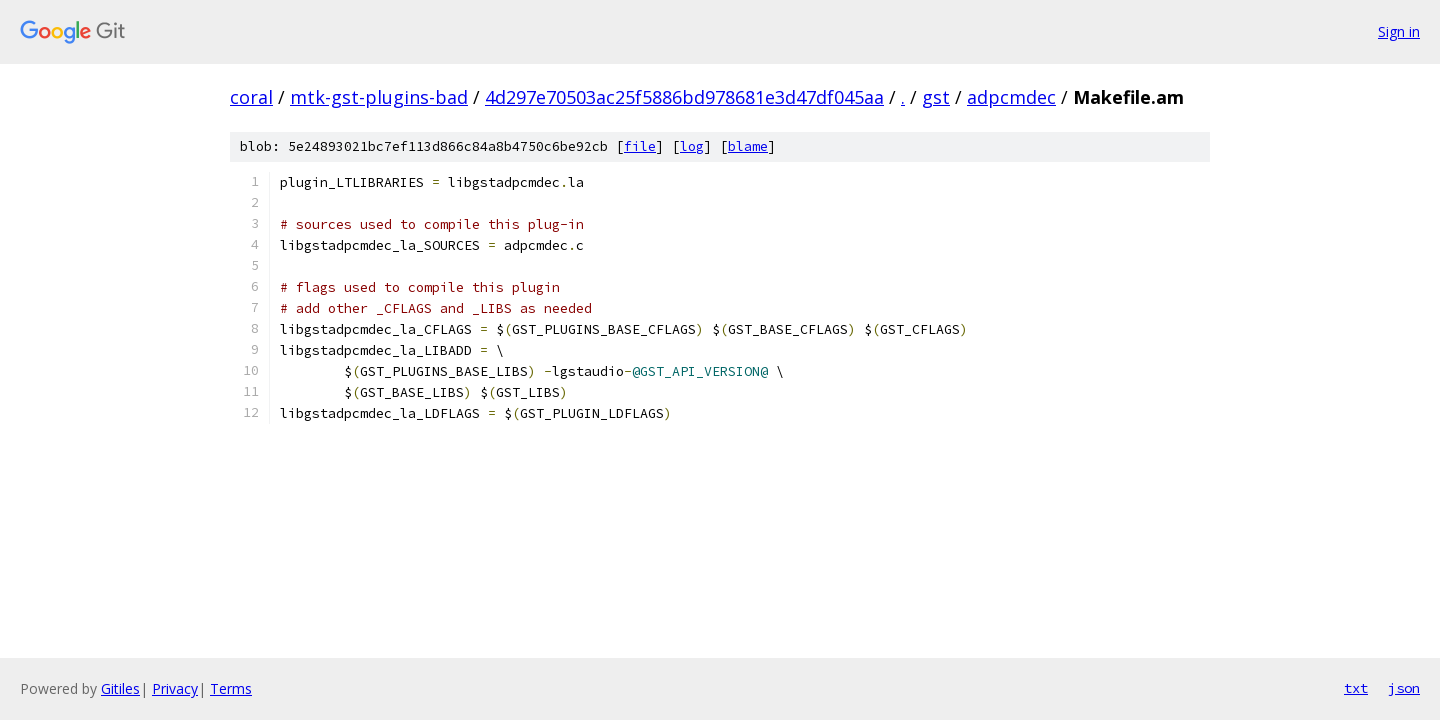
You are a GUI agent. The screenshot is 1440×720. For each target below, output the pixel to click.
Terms (231, 688)
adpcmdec (1011, 97)
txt (1356, 688)
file (640, 146)
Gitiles (120, 688)
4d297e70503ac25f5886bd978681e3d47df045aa (684, 97)
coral (251, 97)
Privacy (175, 688)
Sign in (1399, 31)
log (692, 146)
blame (748, 146)
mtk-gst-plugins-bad (379, 97)
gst (936, 97)
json (1404, 688)
